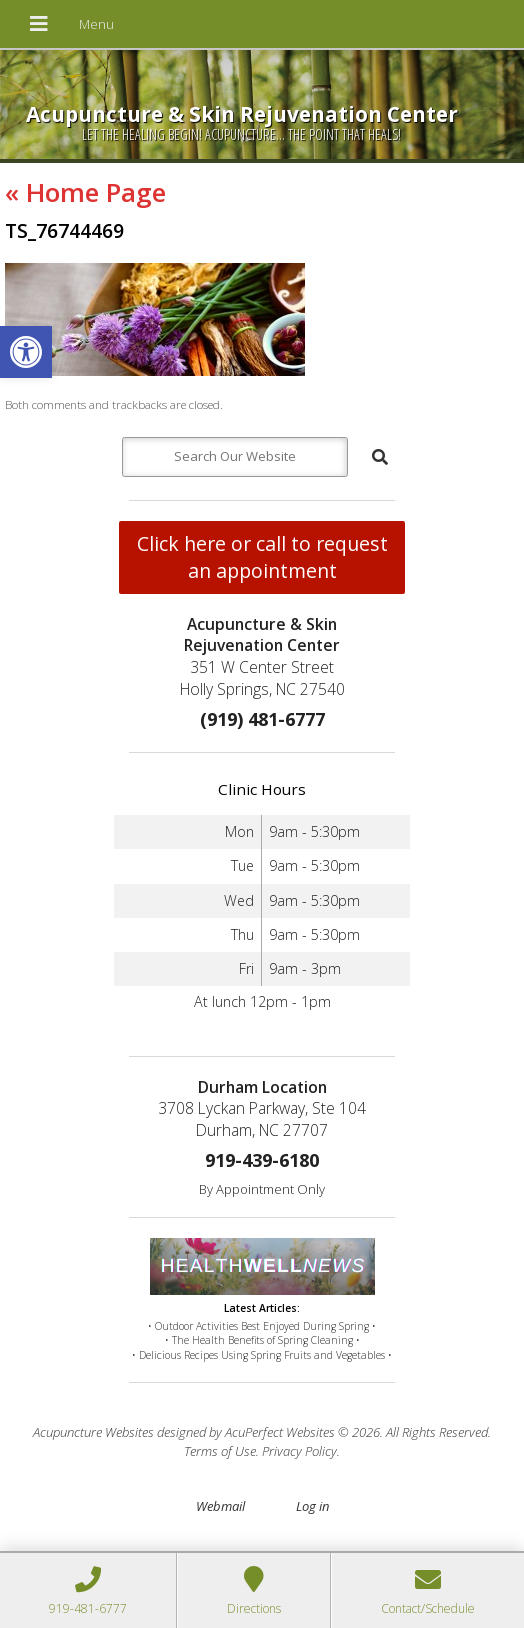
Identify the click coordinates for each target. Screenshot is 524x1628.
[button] (26, 352)
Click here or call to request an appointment (262, 557)
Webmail (220, 1506)
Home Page (85, 192)
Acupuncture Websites (93, 1432)
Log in (312, 1506)
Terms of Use (220, 1451)
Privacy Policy (299, 1451)
